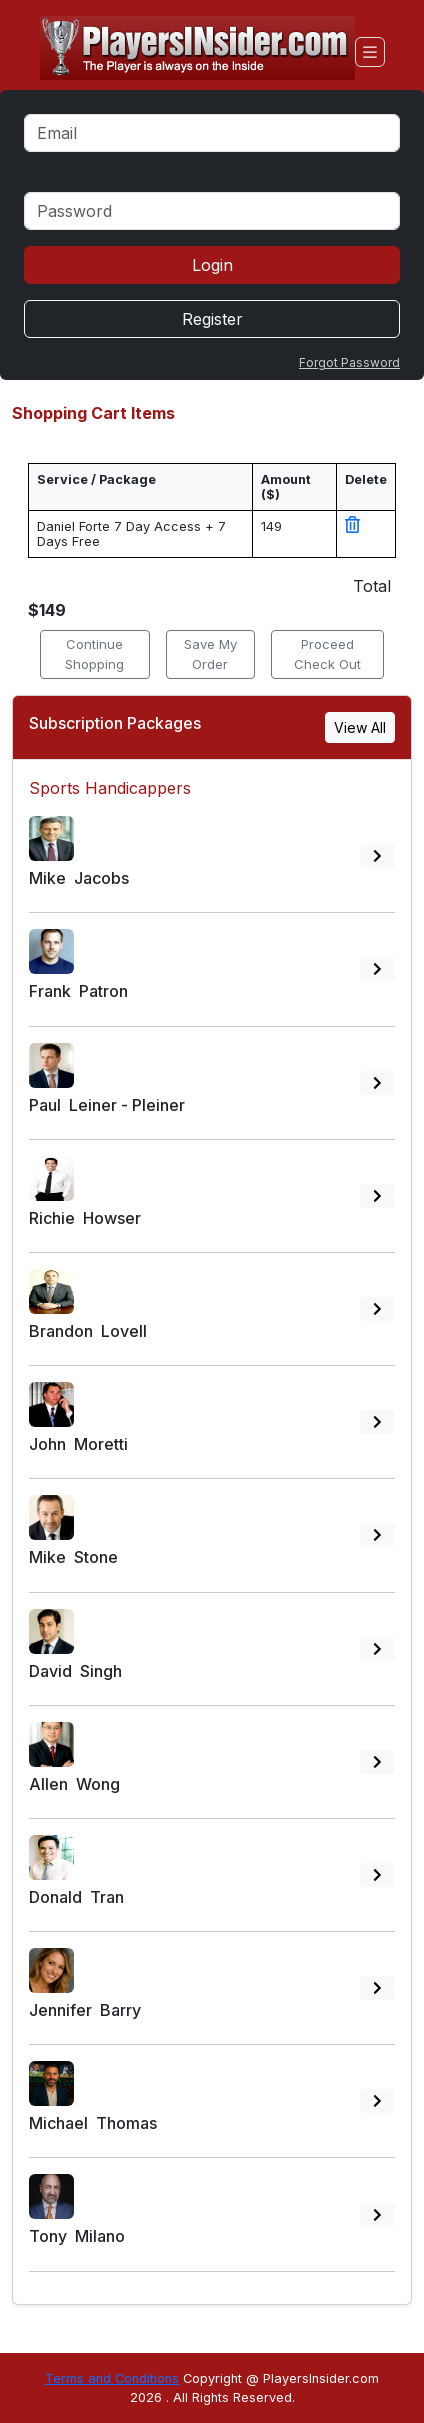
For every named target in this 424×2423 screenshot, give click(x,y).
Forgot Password (349, 362)
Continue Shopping (94, 654)
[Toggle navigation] (370, 52)
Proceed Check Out (327, 654)
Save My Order (210, 654)
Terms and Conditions (112, 2378)
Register (212, 319)
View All (360, 727)
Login (212, 265)
